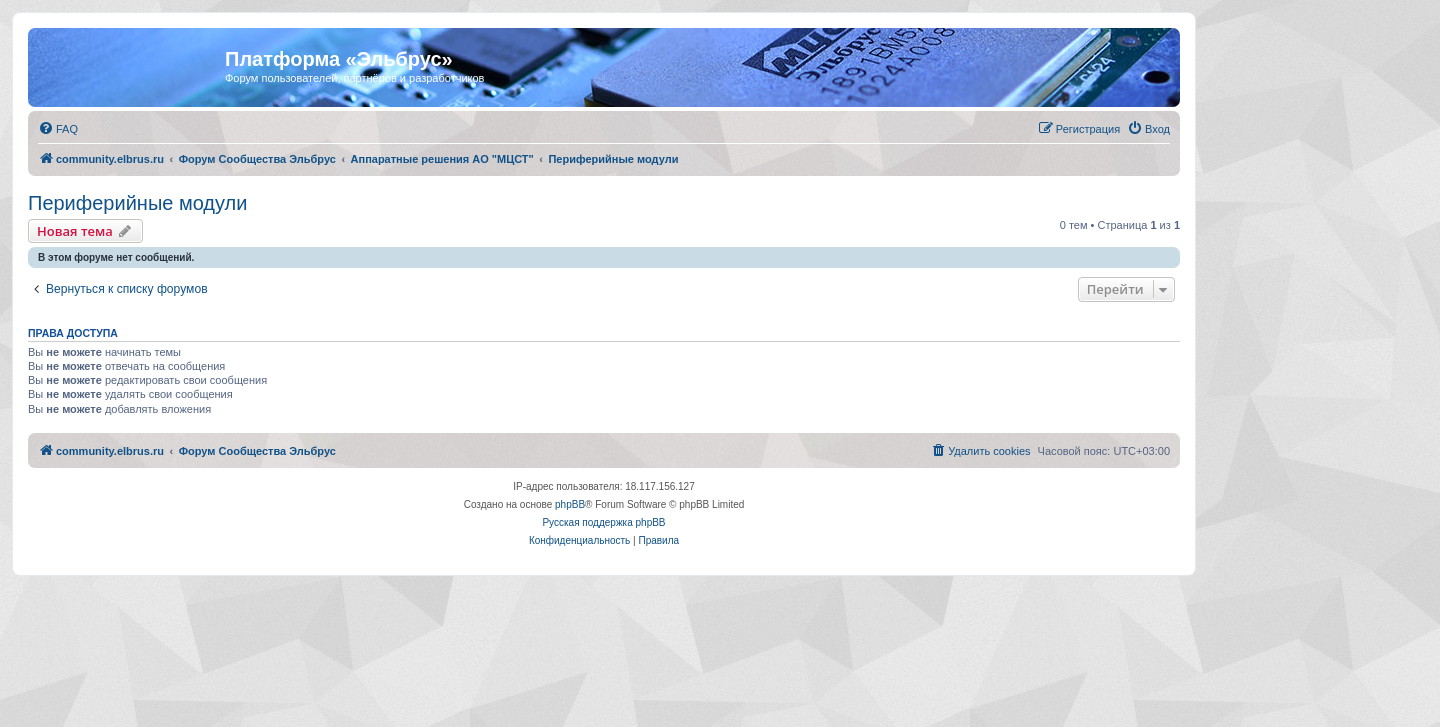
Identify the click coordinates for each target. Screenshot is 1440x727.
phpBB (570, 504)
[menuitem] (58, 129)
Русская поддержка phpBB (603, 522)
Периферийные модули (137, 203)
